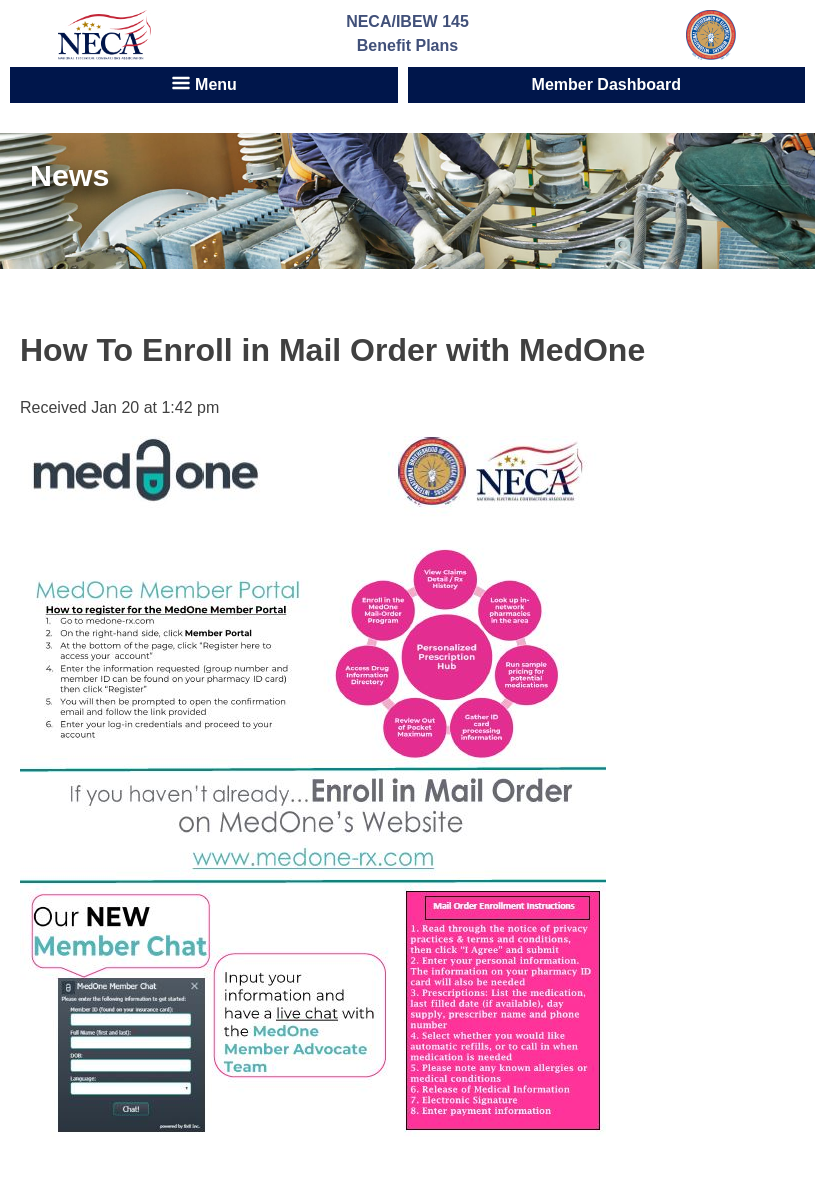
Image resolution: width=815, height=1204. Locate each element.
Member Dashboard (606, 84)
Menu (204, 83)
